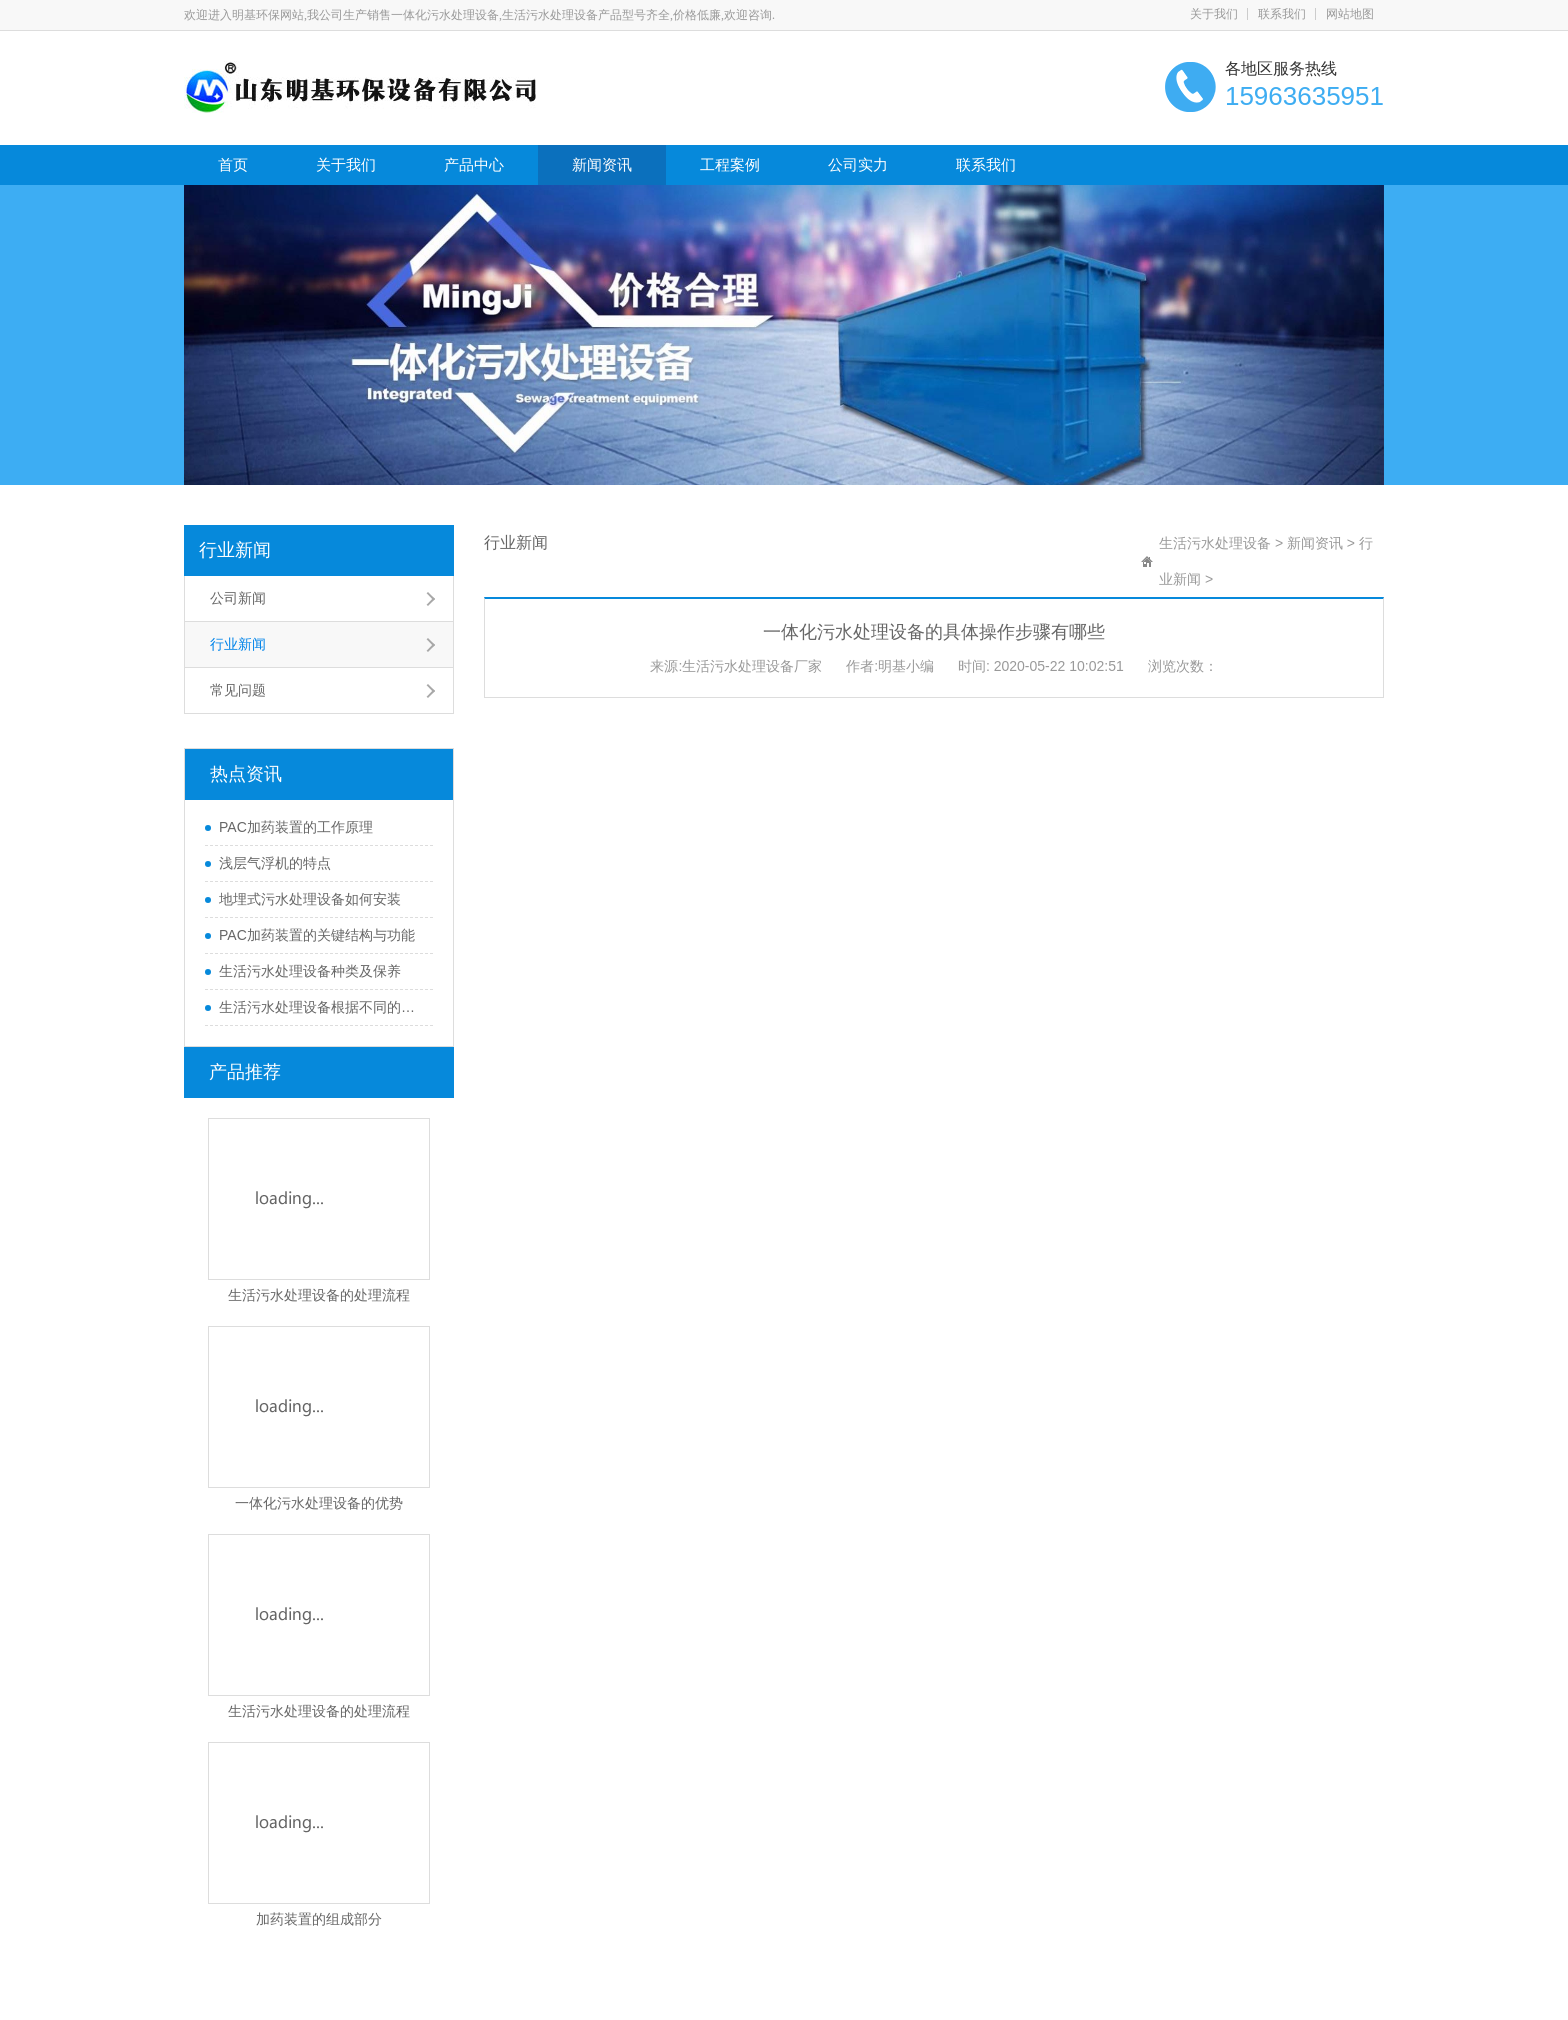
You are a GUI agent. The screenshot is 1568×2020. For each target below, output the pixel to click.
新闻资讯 (602, 164)
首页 (233, 164)
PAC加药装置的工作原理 (296, 827)
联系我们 (1282, 14)
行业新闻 (235, 550)
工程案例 (730, 164)
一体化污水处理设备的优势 (319, 1503)
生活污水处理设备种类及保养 (310, 971)
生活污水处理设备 (1215, 543)
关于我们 (1214, 14)
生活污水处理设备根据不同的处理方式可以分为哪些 (321, 1007)
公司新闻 (238, 598)
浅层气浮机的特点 (275, 863)
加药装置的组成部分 (319, 1919)
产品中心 (474, 164)
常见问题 (238, 690)
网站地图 (1350, 14)
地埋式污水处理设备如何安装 (310, 899)
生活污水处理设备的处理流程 (319, 1295)
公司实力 (858, 164)
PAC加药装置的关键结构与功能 (317, 935)
